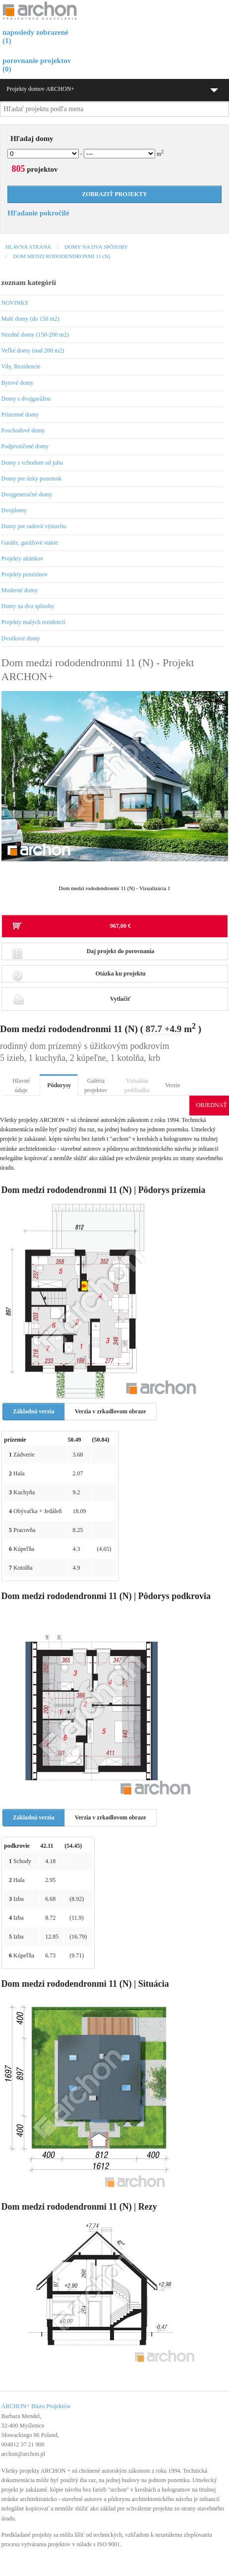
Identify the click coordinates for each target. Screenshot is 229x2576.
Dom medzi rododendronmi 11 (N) (61, 256)
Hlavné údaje (21, 1085)
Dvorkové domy (20, 638)
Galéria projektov (95, 1085)
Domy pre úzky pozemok (31, 478)
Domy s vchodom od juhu (32, 462)
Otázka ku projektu (79, 976)
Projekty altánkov (22, 558)
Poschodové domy (23, 430)
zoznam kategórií (28, 282)
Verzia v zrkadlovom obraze (110, 1411)
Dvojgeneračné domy (27, 494)
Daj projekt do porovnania (83, 954)
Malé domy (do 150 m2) (30, 318)
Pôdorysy (59, 1085)
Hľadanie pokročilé (38, 213)
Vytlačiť (71, 999)
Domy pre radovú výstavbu (33, 526)
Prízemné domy (20, 414)
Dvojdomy (14, 510)
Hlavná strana (28, 247)
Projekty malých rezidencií (33, 622)
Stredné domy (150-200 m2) (35, 334)
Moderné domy (19, 590)
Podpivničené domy (25, 446)
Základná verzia (34, 1411)
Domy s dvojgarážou (26, 398)
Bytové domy (17, 382)
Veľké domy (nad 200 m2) (32, 350)
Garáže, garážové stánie (29, 542)
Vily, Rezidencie (21, 366)
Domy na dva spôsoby (96, 247)
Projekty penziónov (24, 574)
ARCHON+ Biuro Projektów (36, 2406)
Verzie (172, 1085)
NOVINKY (15, 302)
